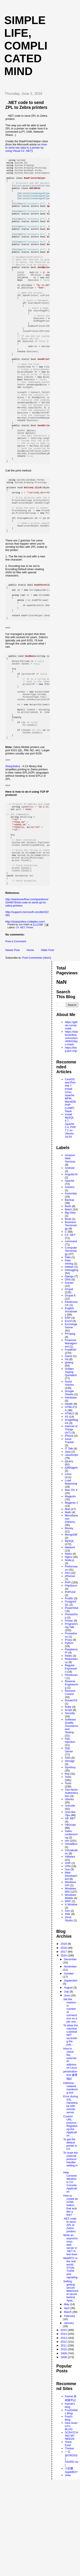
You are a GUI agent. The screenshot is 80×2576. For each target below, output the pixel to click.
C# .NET (20, 1020)
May (67, 2397)
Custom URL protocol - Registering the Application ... (70, 2219)
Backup (69, 1292)
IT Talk (69, 1541)
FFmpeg (70, 1426)
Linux (68, 1567)
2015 (64, 2423)
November (70, 2059)
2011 (64, 2438)
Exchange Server (71, 1419)
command (71, 1334)
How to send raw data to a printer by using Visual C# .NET (26, 147)
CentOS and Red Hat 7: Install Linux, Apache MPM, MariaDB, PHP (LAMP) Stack (70, 1188)
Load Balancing (71, 1575)
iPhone (69, 1528)
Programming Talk (71, 1718)
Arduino (69, 1280)
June (67, 2088)
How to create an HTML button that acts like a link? (70, 2298)
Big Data (70, 1305)
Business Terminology (71, 1318)
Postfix (69, 1691)
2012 (64, 2434)
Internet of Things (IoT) (71, 1522)
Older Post (47, 1043)
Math (68, 1605)
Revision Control (70, 1785)
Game (68, 1449)
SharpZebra (12, 845)
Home (30, 1043)
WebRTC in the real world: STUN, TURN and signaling (70, 2361)
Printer (29, 1020)
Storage (70, 1854)
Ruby (68, 1799)
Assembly (71, 1286)
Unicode (70, 1898)
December (70, 2052)
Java (68, 1544)
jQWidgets (71, 1560)
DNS (68, 1372)
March (68, 2405)
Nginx (68, 1650)
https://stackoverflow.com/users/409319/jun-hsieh (71, 1131)
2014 (64, 2426)
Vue (67, 1962)
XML (68, 2007)
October (69, 2066)
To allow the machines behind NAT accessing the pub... (70, 2128)
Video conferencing (71, 1927)
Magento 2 (71, 1595)
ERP (68, 1410)
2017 (64, 2044)
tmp (67, 1866)
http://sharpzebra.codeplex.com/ (25, 1014)
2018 (64, 2040)
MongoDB (71, 1627)
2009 (64, 2446)
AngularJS (71, 1267)
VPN (68, 1959)
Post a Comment (15, 1034)
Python (69, 1736)
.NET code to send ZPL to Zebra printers (26, 105)
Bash (68, 1299)
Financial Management (71, 1436)
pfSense (70, 1669)
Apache (69, 1273)
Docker (69, 1375)
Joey (68, 2568)
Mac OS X (71, 1583)
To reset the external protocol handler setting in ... (70, 2253)
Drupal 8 (70, 1388)
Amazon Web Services (70, 1251)
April (67, 2401)
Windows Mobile (70, 1989)
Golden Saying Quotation (71, 1465)
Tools (68, 1876)
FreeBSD (70, 1442)
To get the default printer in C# (70, 2237)
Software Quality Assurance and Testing (71, 1819)
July (67, 2084)
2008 (64, 2450)
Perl (67, 1666)
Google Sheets (69, 1486)
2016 (64, 2048)
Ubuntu (69, 1892)
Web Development (71, 1969)
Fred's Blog (69, 2511)
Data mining (69, 1355)
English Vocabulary (71, 1404)
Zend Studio (69, 2012)
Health (69, 1497)
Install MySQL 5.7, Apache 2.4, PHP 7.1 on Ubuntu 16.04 (70, 1218)
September (71, 2073)
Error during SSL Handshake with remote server (70, 2197)
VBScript (70, 1917)
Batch (68, 1302)
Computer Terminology (71, 1344)
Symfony (70, 1860)
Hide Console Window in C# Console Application (70, 2275)
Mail (67, 1602)
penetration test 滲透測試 (70, 2168)
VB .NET (70, 1911)
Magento (70, 1589)
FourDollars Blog (71, 2505)
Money (69, 1621)
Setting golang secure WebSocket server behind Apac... (70, 2384)
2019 (64, 2036)
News (68, 1646)
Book (68, 1312)
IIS (66, 1509)
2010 (64, 2442)
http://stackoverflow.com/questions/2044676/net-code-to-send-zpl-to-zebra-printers (26, 995)
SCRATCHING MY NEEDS (71, 2528)
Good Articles (69, 1476)
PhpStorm (71, 1678)
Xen (67, 2003)
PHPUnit (70, 1685)
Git (66, 1452)
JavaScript (71, 1548)
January (69, 2416)
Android (69, 1261)
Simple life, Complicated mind (25, 45)
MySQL (69, 1634)
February (69, 2409)
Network (70, 1640)
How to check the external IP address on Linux (70, 2151)
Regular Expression (71, 1761)
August (68, 2080)
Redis (68, 1748)
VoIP (68, 1956)
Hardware (71, 1490)
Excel (68, 1414)
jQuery (69, 1554)
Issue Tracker (69, 1533)
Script (68, 1803)
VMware (70, 1949)
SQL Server (69, 1843)
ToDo (68, 1870)
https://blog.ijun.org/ (71, 1142)
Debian (69, 1359)
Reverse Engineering (71, 1777)
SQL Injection (70, 1833)
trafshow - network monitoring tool (70, 2180)
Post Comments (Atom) (36, 1050)
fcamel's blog (70, 2498)
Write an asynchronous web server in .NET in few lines (70, 2338)
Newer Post (12, 1043)
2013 (64, 2431)
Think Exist (68, 2536)
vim (67, 1933)
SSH (68, 1850)
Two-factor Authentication (71, 1886)
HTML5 (69, 1506)
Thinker (69, 2541)
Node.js (69, 1653)
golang (69, 1455)
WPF (68, 1994)
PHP (68, 1675)
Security (70, 1806)
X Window (71, 1997)
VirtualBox (71, 1937)
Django (69, 1369)
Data (68, 1350)
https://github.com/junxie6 (71, 1118)
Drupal (69, 1382)
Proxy (68, 1732)
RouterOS (71, 1793)
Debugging (71, 1363)
